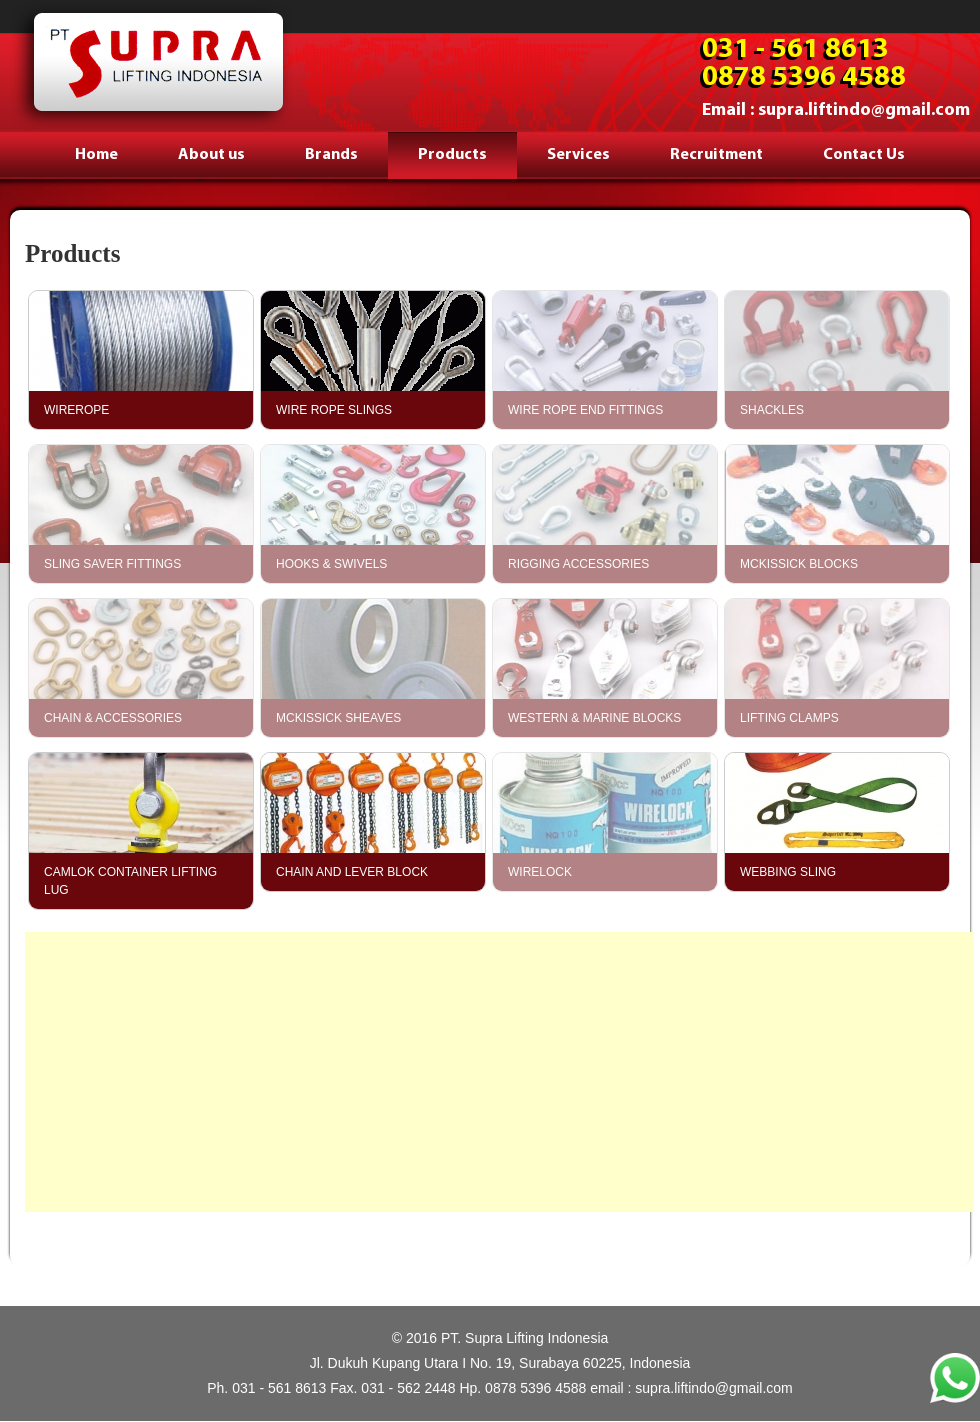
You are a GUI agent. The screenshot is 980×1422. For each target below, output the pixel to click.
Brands (331, 155)
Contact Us (864, 155)
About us (211, 155)
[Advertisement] (499, 1072)
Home (96, 155)
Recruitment (716, 155)
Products (452, 155)
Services (578, 155)
